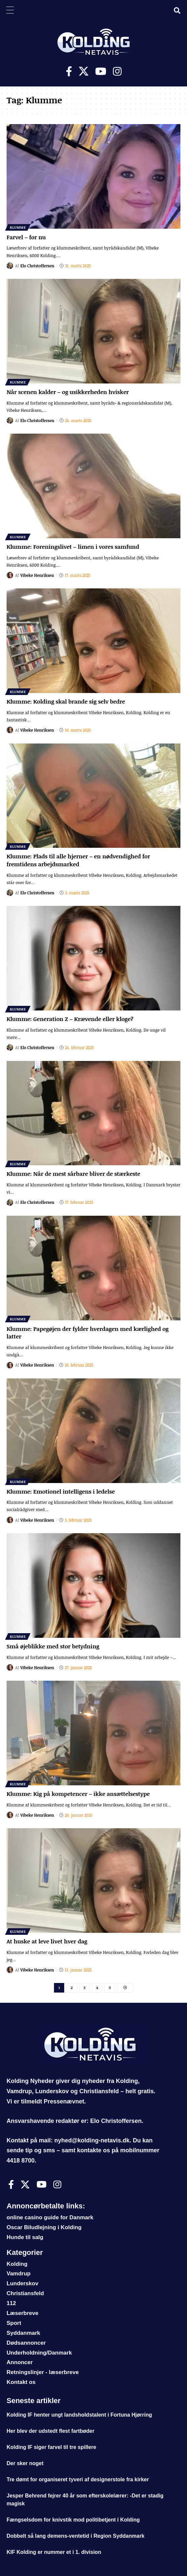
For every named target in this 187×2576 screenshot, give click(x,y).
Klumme (18, 227)
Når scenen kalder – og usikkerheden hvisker (68, 392)
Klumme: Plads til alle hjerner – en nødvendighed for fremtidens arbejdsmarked (78, 860)
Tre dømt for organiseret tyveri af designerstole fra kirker (78, 2479)
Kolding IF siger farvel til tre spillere (51, 2447)
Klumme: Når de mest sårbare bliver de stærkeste (73, 1173)
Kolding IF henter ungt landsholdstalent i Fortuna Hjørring (79, 2415)
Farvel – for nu (26, 237)
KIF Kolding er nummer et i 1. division (54, 2552)
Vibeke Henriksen (37, 575)
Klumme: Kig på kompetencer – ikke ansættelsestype (78, 1794)
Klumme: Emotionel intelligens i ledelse (61, 1491)
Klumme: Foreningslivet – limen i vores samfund (73, 546)
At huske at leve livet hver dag (47, 1941)
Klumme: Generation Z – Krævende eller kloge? (70, 1019)
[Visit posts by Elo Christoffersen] (10, 265)
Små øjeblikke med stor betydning (53, 1646)
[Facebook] (69, 71)
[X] (83, 71)
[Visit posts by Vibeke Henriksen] (10, 575)
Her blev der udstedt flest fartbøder (50, 2431)
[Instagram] (117, 71)
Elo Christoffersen (37, 265)
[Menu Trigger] (9, 10)
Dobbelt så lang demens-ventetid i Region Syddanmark (76, 2536)
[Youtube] (101, 71)
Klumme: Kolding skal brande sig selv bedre (66, 701)
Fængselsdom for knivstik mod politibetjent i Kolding (73, 2520)
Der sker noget (25, 2463)
